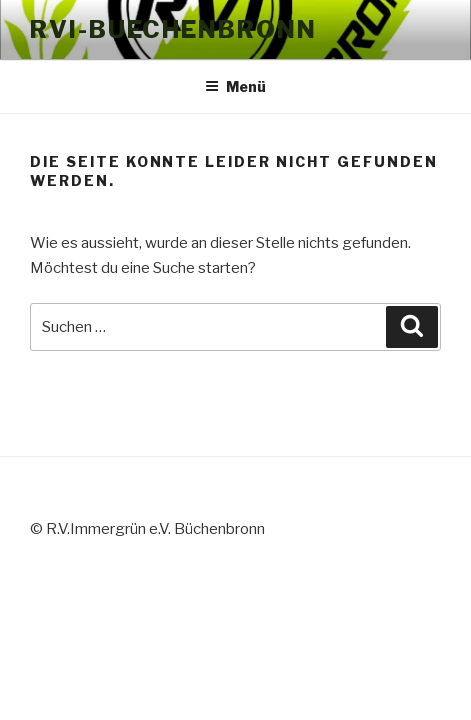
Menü (235, 86)
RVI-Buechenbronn (173, 29)
